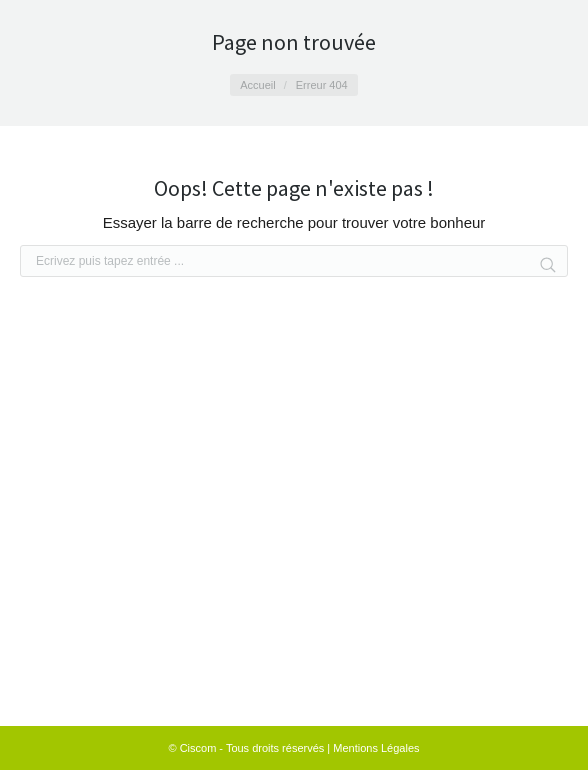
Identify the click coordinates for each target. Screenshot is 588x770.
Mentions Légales (376, 748)
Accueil (257, 85)
